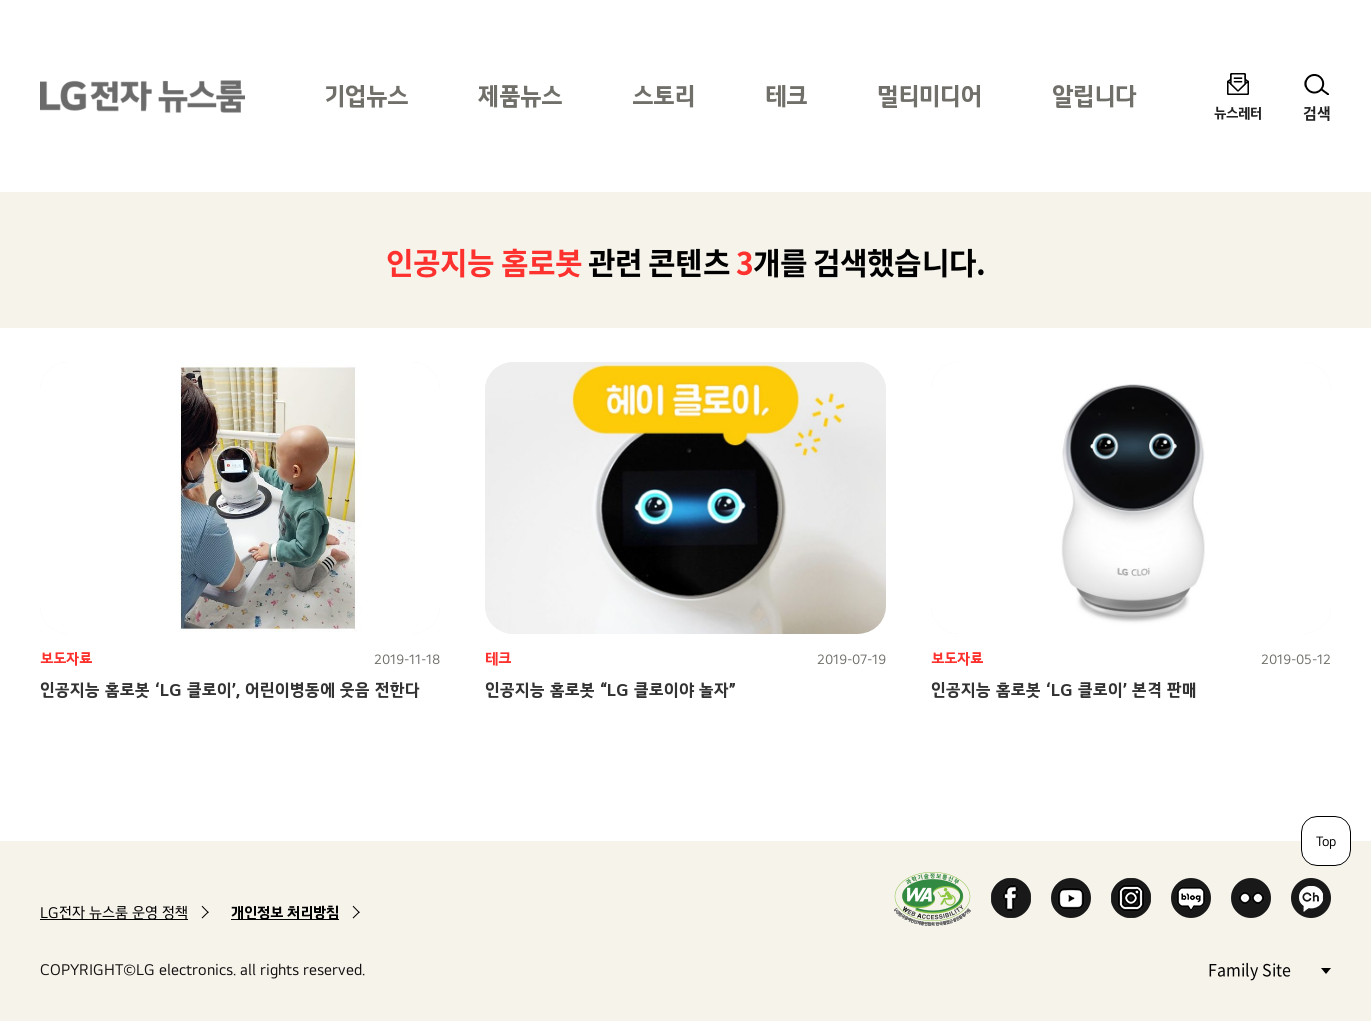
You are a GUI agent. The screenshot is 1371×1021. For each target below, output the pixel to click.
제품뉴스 (520, 95)
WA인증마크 (932, 898)
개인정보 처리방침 (285, 912)
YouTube (1071, 898)
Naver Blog (1191, 898)
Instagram (1131, 898)
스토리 (663, 95)
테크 (786, 95)
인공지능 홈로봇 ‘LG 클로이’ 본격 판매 (1064, 689)
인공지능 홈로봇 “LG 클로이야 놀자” (610, 689)
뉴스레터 (1238, 112)
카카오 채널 (1311, 898)
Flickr (1251, 898)
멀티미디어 (929, 95)
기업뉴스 (366, 95)
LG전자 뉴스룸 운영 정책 (114, 912)
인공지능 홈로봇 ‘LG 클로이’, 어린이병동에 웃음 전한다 (230, 689)
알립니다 (1094, 95)
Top (1326, 841)
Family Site (1269, 968)
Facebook (1011, 898)
